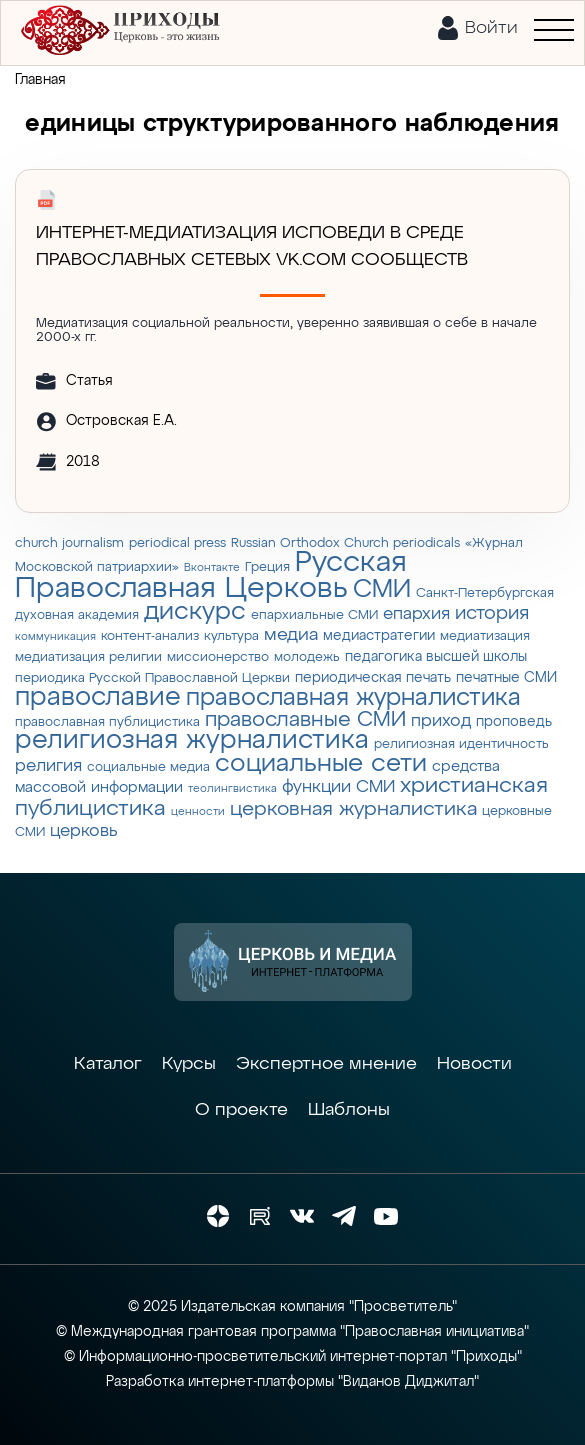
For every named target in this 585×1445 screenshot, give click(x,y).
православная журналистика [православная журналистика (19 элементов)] (353, 698)
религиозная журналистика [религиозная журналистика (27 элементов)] (192, 741)
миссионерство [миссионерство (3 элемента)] (218, 657)
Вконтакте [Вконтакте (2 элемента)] (212, 568)
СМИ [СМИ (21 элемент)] (382, 590)
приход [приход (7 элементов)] (441, 721)
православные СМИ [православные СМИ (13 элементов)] (305, 720)
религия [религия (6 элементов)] (48, 766)
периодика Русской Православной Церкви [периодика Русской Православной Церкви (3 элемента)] (152, 678)
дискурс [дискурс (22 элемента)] (195, 612)
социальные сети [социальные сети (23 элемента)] (321, 764)
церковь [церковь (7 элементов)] (84, 831)
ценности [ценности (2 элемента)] (198, 812)
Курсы (189, 1064)
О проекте (241, 1110)
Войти (491, 28)
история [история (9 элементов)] (492, 613)
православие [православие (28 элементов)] (98, 697)
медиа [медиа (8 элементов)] (291, 635)
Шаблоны (349, 1110)
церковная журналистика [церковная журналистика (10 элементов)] (353, 809)
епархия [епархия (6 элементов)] (416, 614)
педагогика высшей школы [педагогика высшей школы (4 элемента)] (436, 657)
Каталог (108, 1064)
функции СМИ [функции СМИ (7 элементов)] (338, 787)
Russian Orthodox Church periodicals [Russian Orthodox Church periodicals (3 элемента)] (345, 543)
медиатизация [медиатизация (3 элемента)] (485, 636)
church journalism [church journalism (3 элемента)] (69, 543)
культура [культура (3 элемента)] (231, 636)
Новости (474, 1064)
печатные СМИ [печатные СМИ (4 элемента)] (506, 678)
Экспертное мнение (326, 1064)
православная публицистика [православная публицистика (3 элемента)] (107, 722)
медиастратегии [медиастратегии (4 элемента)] (379, 636)
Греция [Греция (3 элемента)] (267, 567)
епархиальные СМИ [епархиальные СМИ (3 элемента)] (314, 615)
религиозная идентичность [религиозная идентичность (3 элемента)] (461, 744)
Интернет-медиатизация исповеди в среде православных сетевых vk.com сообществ (252, 246)
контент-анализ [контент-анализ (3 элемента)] (150, 636)
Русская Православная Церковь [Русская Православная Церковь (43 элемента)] (211, 575)
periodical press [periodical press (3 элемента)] (177, 543)
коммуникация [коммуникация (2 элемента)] (55, 637)
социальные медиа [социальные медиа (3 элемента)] (148, 767)
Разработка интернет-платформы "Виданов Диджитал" (292, 1382)
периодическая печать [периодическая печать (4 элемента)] (373, 678)
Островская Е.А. (121, 421)
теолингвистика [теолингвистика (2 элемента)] (232, 789)
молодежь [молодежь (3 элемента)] (307, 657)
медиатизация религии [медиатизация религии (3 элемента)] (88, 657)
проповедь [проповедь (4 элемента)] (514, 722)
